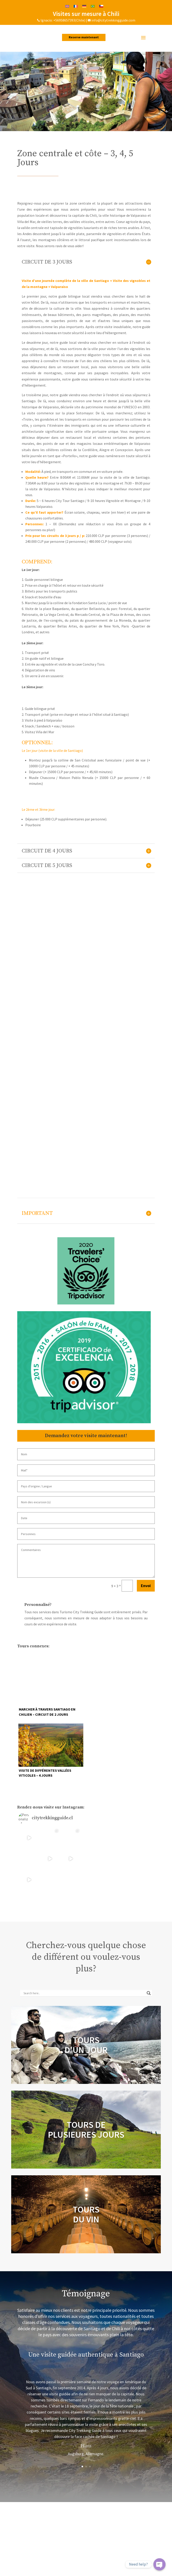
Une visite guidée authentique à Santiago (86, 2131)
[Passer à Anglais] (67, 6)
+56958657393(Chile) (69, 20)
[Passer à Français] (75, 6)
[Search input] (84, 1770)
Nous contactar (86, 2385)
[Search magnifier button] (149, 1770)
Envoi (146, 1409)
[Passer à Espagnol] (101, 6)
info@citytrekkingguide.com (113, 20)
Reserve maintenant (84, 37)
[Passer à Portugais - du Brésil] (92, 6)
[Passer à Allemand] (84, 6)
